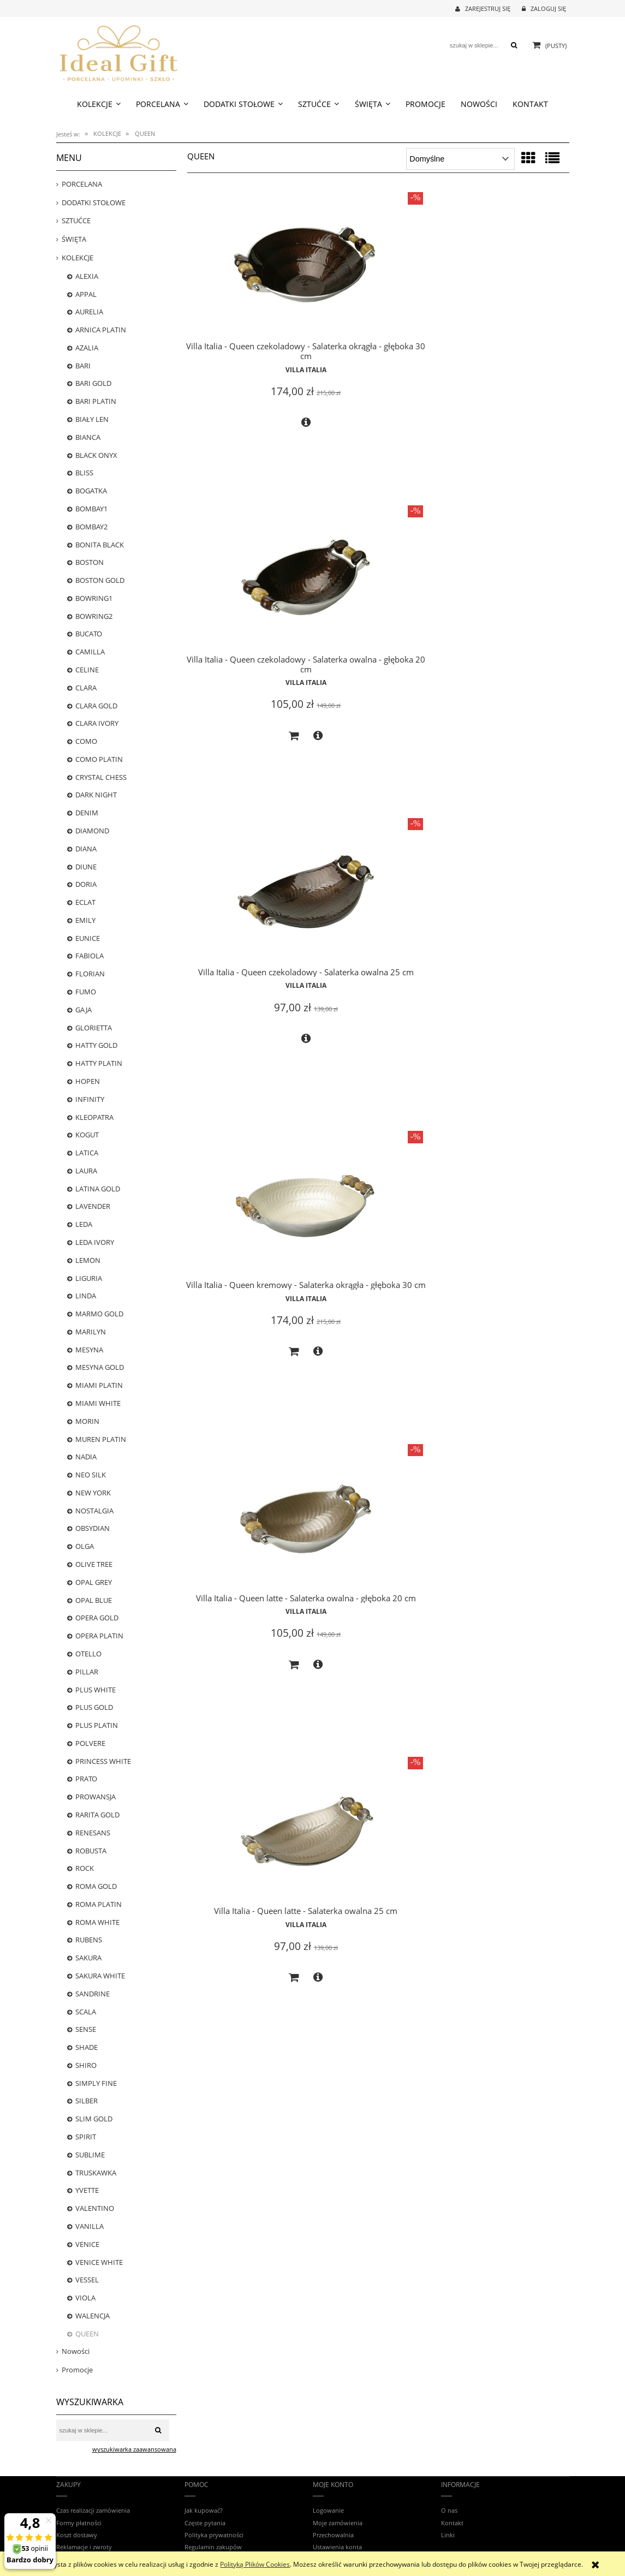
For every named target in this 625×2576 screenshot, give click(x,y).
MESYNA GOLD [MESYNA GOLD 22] (99, 1367)
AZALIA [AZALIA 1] (86, 348)
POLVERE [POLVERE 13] (90, 1743)
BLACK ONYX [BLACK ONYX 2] (96, 455)
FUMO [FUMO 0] (85, 992)
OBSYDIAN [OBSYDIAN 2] (92, 1528)
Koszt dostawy (76, 2535)
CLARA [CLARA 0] (86, 688)
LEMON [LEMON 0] (87, 1260)
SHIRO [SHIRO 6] (86, 2065)
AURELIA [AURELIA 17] (89, 312)
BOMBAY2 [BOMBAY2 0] (91, 527)
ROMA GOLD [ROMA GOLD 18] (96, 1886)
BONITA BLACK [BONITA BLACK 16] (99, 545)
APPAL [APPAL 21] (86, 294)
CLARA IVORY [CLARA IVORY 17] (96, 723)
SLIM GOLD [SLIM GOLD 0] (93, 2119)
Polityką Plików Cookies (255, 2564)
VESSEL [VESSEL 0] (87, 2280)
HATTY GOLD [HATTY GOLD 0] (96, 1045)
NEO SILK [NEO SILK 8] (90, 1475)
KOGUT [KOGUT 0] (87, 1135)
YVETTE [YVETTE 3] (87, 2190)
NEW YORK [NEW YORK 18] (93, 1493)
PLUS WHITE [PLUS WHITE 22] (95, 1690)
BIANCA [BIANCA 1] (87, 437)
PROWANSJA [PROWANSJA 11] (95, 1797)
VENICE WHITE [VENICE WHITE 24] (99, 2262)
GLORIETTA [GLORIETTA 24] (93, 1028)
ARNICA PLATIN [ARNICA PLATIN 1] (100, 330)
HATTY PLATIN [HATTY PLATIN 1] (98, 1063)
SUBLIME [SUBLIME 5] (90, 2155)
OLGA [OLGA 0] (84, 1546)
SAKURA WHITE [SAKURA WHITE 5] (100, 1976)
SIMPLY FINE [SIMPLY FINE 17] (96, 2083)
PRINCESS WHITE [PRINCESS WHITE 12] (103, 1761)
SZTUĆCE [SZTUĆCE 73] (76, 220)
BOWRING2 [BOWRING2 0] (93, 616)
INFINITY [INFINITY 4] (89, 1099)
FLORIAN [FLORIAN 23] (90, 974)
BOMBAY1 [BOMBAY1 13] (91, 509)
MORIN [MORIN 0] (87, 1421)
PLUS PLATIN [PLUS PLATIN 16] (96, 1725)
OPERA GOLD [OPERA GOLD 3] (96, 1618)
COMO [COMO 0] (86, 741)
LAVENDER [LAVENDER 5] (92, 1206)
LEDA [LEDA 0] (83, 1224)
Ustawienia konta (337, 2547)
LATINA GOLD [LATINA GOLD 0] (97, 1189)
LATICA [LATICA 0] (86, 1153)
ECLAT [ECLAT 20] (85, 902)
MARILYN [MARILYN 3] (90, 1332)
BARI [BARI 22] (83, 366)
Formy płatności (79, 2523)
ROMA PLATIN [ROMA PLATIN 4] (98, 1904)
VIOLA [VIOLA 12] (85, 2298)
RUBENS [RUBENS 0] (88, 1940)
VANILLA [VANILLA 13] (89, 2226)
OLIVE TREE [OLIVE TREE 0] (93, 1564)
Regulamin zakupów (213, 2547)
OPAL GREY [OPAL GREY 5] (93, 1582)
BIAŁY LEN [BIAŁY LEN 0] (92, 419)
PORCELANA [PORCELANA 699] (82, 184)
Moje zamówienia (337, 2523)
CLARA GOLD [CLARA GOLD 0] (96, 706)
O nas (449, 2510)
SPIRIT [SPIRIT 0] (85, 2137)
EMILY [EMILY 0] (85, 920)
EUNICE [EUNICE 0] (87, 938)
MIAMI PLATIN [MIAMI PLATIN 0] (99, 1385)
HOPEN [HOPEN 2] (87, 1081)
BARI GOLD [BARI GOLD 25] (93, 383)
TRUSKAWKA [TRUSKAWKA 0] (95, 2173)
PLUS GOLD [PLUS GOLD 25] (94, 1707)
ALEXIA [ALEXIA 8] (86, 276)
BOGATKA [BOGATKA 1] (91, 491)
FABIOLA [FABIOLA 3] (89, 956)
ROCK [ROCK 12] (84, 1868)
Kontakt (452, 2523)
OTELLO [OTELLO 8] (88, 1654)
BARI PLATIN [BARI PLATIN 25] (95, 401)
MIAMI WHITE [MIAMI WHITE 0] (98, 1403)
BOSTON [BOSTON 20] (89, 562)
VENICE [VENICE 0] (87, 2244)
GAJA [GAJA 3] (83, 1010)
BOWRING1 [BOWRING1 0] (93, 598)
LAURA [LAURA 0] (86, 1171)
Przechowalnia (333, 2535)
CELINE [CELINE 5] (87, 670)
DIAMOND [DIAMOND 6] (92, 831)
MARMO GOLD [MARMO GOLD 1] (99, 1314)
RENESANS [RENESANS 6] (92, 1833)
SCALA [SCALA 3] (85, 2012)
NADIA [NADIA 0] (86, 1457)
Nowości (76, 2351)
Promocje (77, 2370)
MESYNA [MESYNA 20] (89, 1350)
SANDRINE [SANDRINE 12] (92, 1994)
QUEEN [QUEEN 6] (87, 2334)
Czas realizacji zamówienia (93, 2510)
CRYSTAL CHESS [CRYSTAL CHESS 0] (101, 777)
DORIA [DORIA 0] (86, 884)
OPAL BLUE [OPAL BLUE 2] (93, 1600)
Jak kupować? (203, 2510)
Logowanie (328, 2510)
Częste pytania (204, 2523)
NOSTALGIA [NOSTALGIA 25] (94, 1511)
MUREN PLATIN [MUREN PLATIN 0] (100, 1439)
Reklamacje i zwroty (84, 2547)
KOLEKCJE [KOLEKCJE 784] (77, 258)
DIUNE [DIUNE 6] (86, 867)
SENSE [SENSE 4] (85, 2029)
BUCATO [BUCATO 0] (88, 634)
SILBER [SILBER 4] (86, 2101)
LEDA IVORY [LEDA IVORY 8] (94, 1242)
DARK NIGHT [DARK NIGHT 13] (96, 795)
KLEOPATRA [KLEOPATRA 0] (94, 1117)
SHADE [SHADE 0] (86, 2047)
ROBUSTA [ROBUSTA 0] (90, 1851)
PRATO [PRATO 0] (86, 1779)
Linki (448, 2535)
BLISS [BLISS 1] (84, 473)
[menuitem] (98, 104)
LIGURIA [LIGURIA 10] (88, 1278)
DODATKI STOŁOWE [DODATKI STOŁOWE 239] (94, 202)
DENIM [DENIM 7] (86, 813)
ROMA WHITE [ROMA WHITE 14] (97, 1922)
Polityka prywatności (213, 2535)
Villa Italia (247, 339)
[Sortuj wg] (460, 159)
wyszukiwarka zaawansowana (134, 2449)
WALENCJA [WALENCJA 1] (92, 2316)
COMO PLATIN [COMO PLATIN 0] (99, 759)
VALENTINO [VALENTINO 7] (94, 2208)
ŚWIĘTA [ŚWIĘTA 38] (74, 239)
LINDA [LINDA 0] (85, 1296)
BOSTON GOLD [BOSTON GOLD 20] (99, 580)
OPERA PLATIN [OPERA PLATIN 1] (99, 1636)
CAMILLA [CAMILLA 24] (90, 652)
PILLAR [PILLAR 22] (86, 1672)
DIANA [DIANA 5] (86, 849)
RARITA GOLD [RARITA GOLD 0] (97, 1815)
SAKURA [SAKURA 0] (88, 1958)
